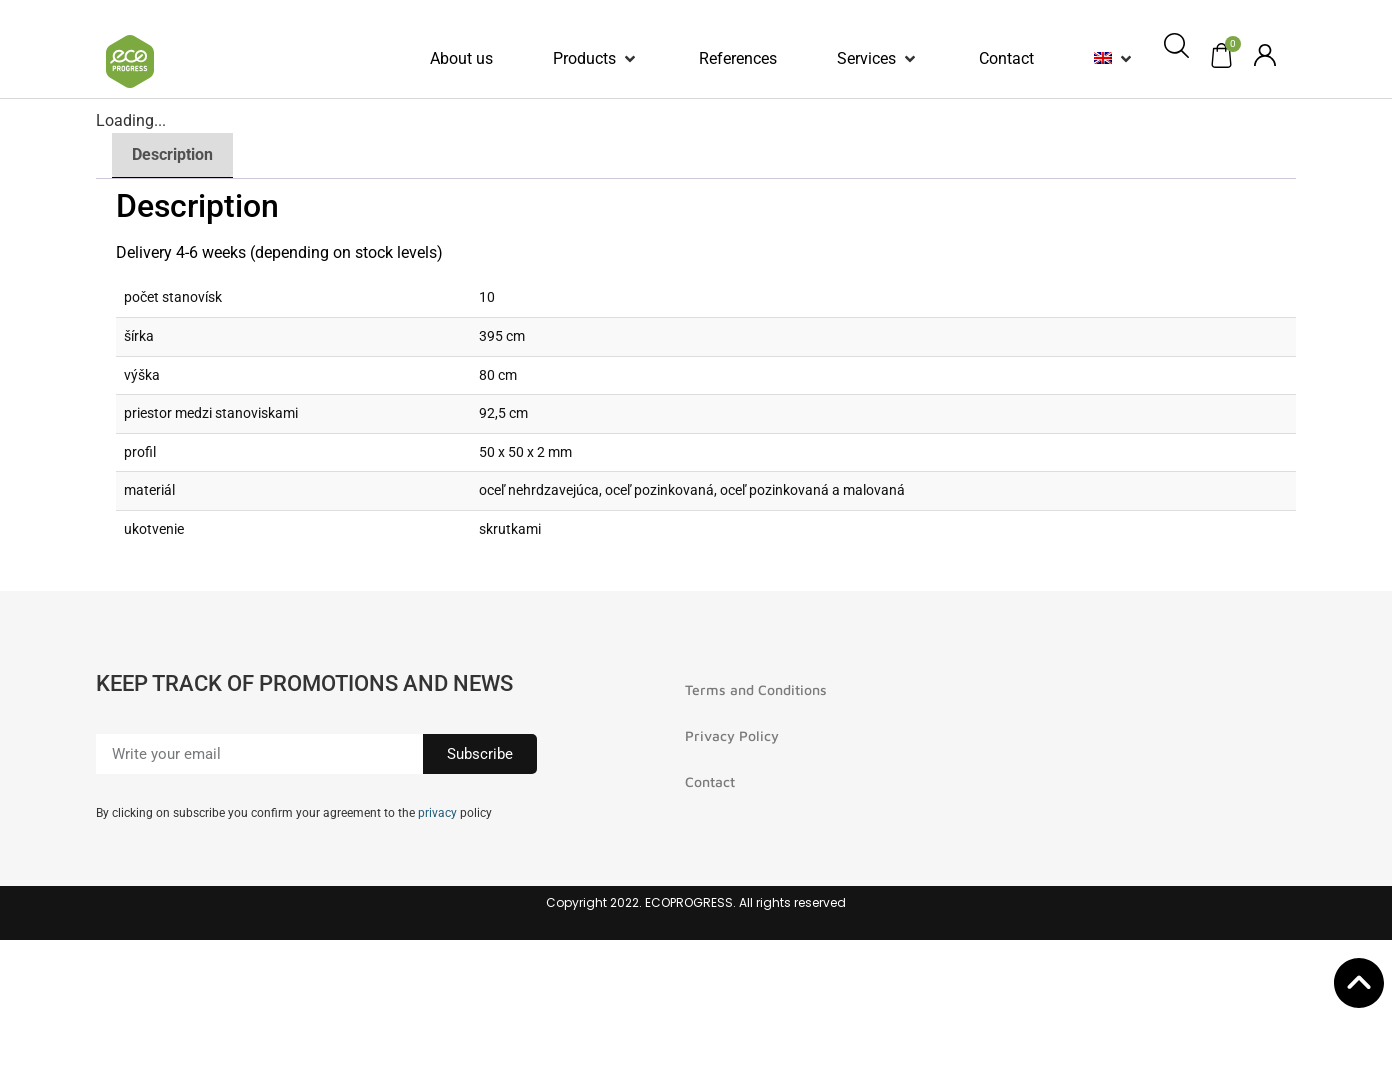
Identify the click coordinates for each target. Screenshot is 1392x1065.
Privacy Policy (732, 735)
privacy (437, 813)
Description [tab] (172, 154)
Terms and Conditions (756, 689)
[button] (596, 59)
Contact (710, 781)
